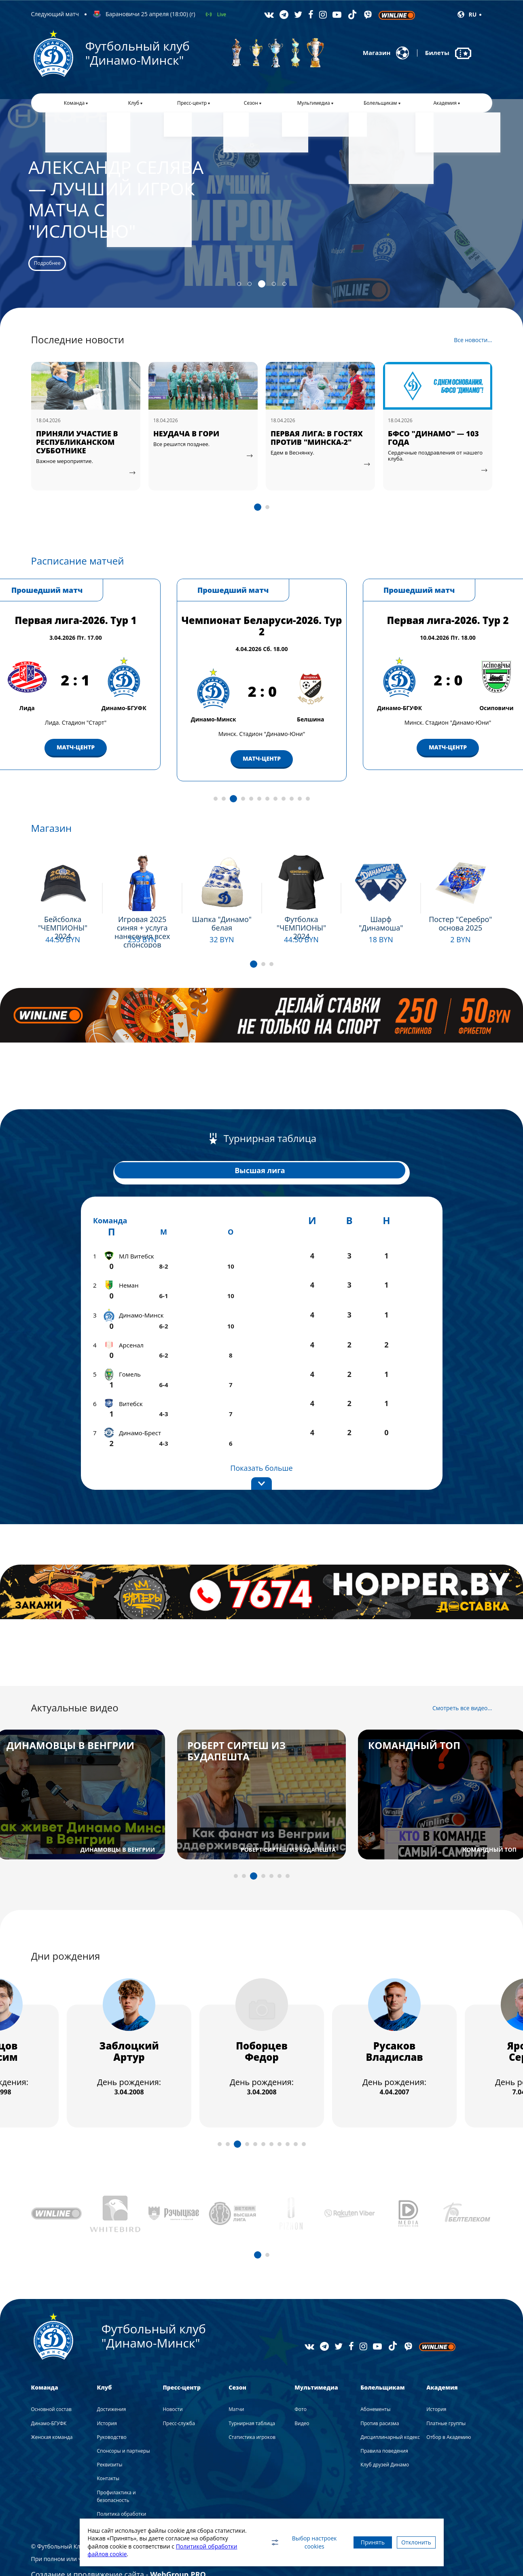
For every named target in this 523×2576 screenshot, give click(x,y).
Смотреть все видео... (462, 1684)
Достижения (111, 2386)
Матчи (236, 2386)
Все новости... (473, 348)
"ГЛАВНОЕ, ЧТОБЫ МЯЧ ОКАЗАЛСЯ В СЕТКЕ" (81, 446)
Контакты (108, 2455)
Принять (358, 2542)
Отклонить (411, 2542)
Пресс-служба (179, 2399)
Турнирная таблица (252, 2399)
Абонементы (375, 2386)
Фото (300, 2386)
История (106, 2399)
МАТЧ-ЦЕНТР (76, 767)
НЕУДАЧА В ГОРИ (304, 442)
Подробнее (68, 261)
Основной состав (51, 2386)
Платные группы (446, 2399)
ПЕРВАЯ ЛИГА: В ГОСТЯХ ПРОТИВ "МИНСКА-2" (434, 446)
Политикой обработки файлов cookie (139, 2554)
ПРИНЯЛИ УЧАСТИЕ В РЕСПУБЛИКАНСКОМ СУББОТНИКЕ (194, 450)
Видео (301, 2399)
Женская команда (52, 2413)
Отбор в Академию (448, 2413)
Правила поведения (384, 2427)
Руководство (111, 2413)
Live (221, 14)
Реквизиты (109, 2441)
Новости (172, 2386)
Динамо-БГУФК (49, 2399)
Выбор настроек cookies (284, 2542)
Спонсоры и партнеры (123, 2427)
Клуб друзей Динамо (384, 2441)
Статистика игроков (252, 2413)
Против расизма (379, 2399)
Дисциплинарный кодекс (390, 2413)
